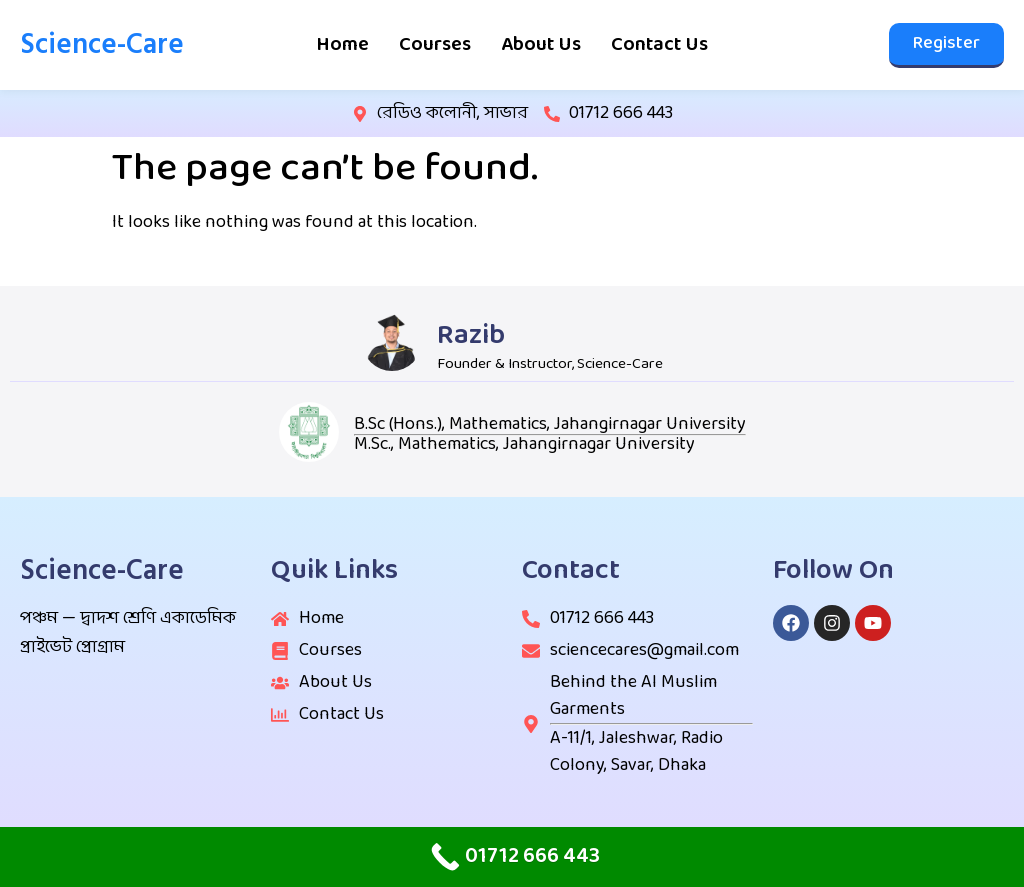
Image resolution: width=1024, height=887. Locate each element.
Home (342, 45)
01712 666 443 (621, 113)
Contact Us (659, 45)
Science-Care (102, 44)
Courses (435, 45)
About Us (541, 45)
